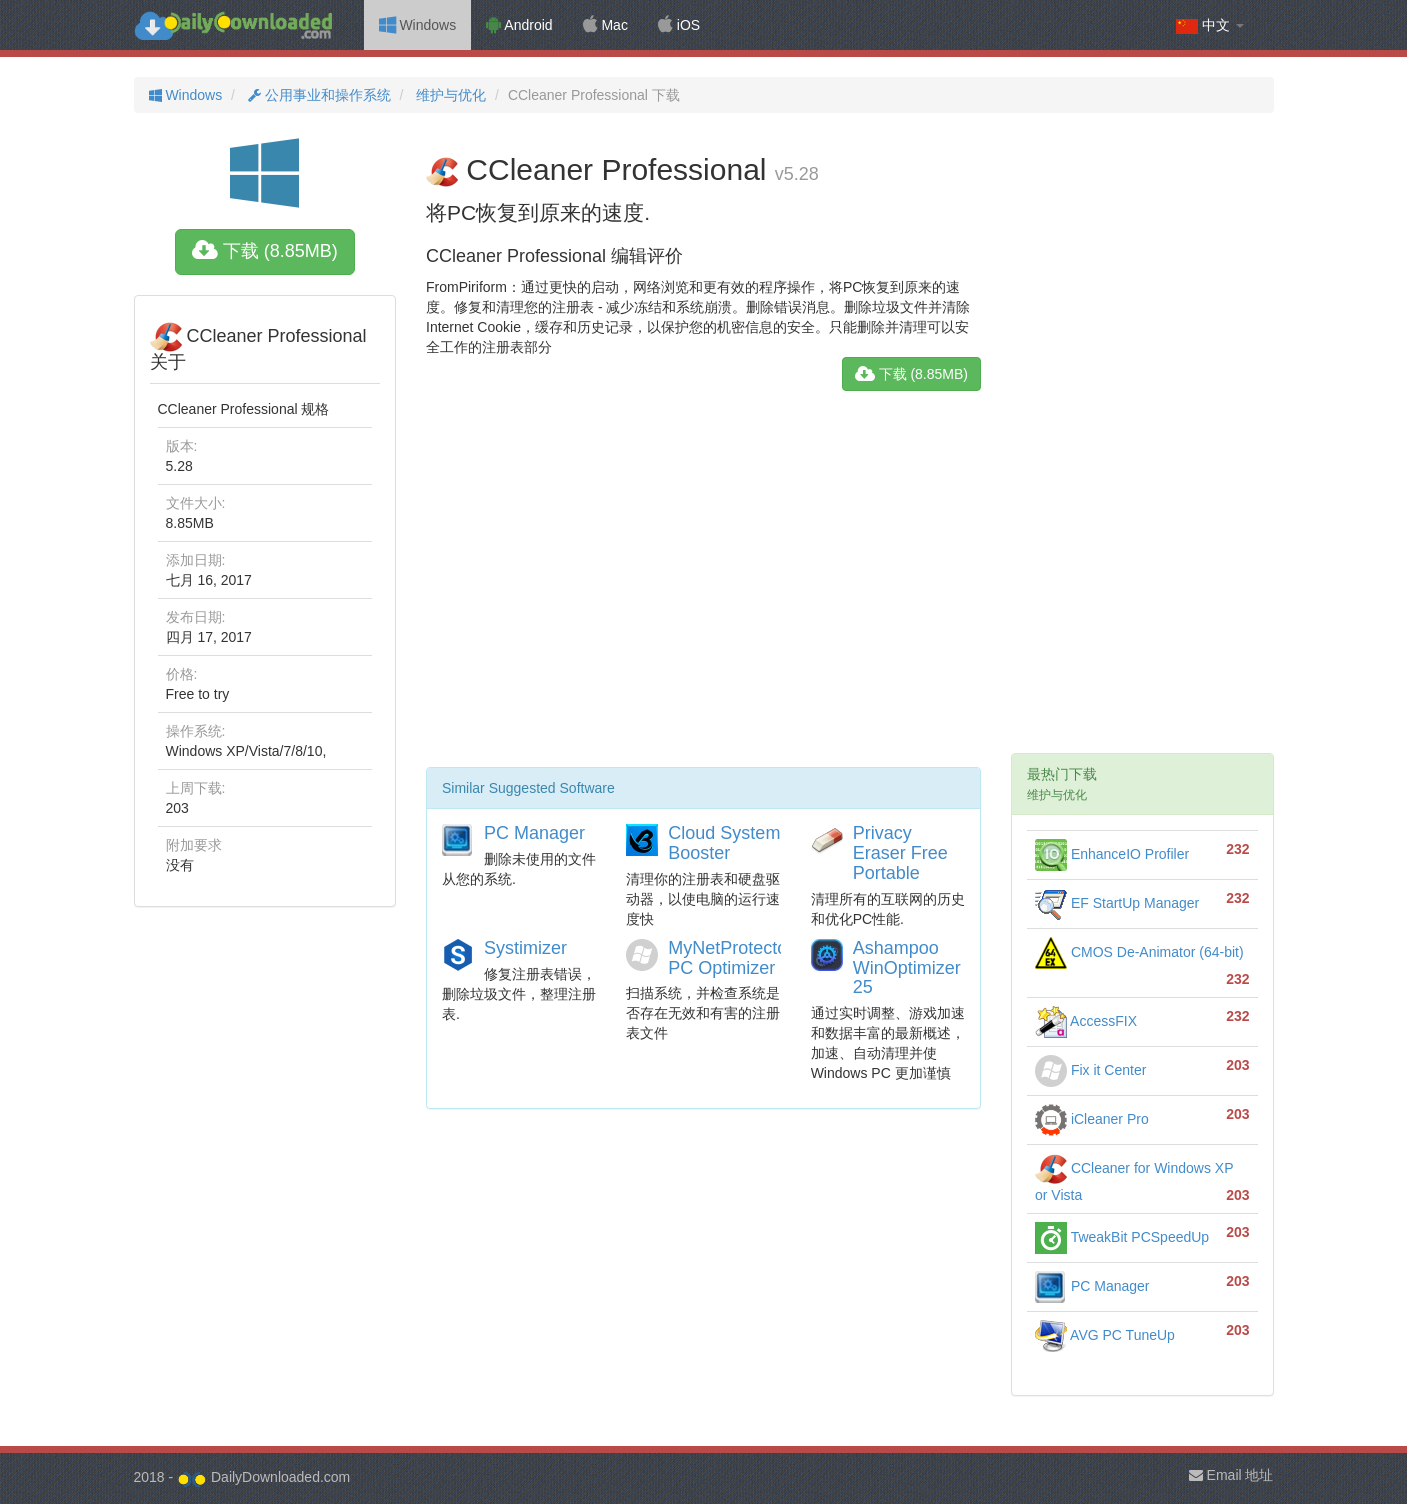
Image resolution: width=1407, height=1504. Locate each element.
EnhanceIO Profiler (1112, 854)
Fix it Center (1090, 1070)
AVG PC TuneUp (1105, 1335)
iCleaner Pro (1092, 1119)
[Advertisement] (703, 587)
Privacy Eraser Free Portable (900, 853)
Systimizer (525, 948)
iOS (679, 25)
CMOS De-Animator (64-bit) (1139, 952)
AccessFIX (1086, 1021)
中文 (1210, 25)
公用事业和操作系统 (317, 95)
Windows (418, 25)
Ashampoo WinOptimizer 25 (907, 968)
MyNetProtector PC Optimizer (730, 958)
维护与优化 (449, 95)
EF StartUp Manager (1117, 903)
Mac (605, 25)
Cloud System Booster (724, 843)
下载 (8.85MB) (265, 251)
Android (519, 25)
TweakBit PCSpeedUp (1122, 1237)
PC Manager (534, 833)
